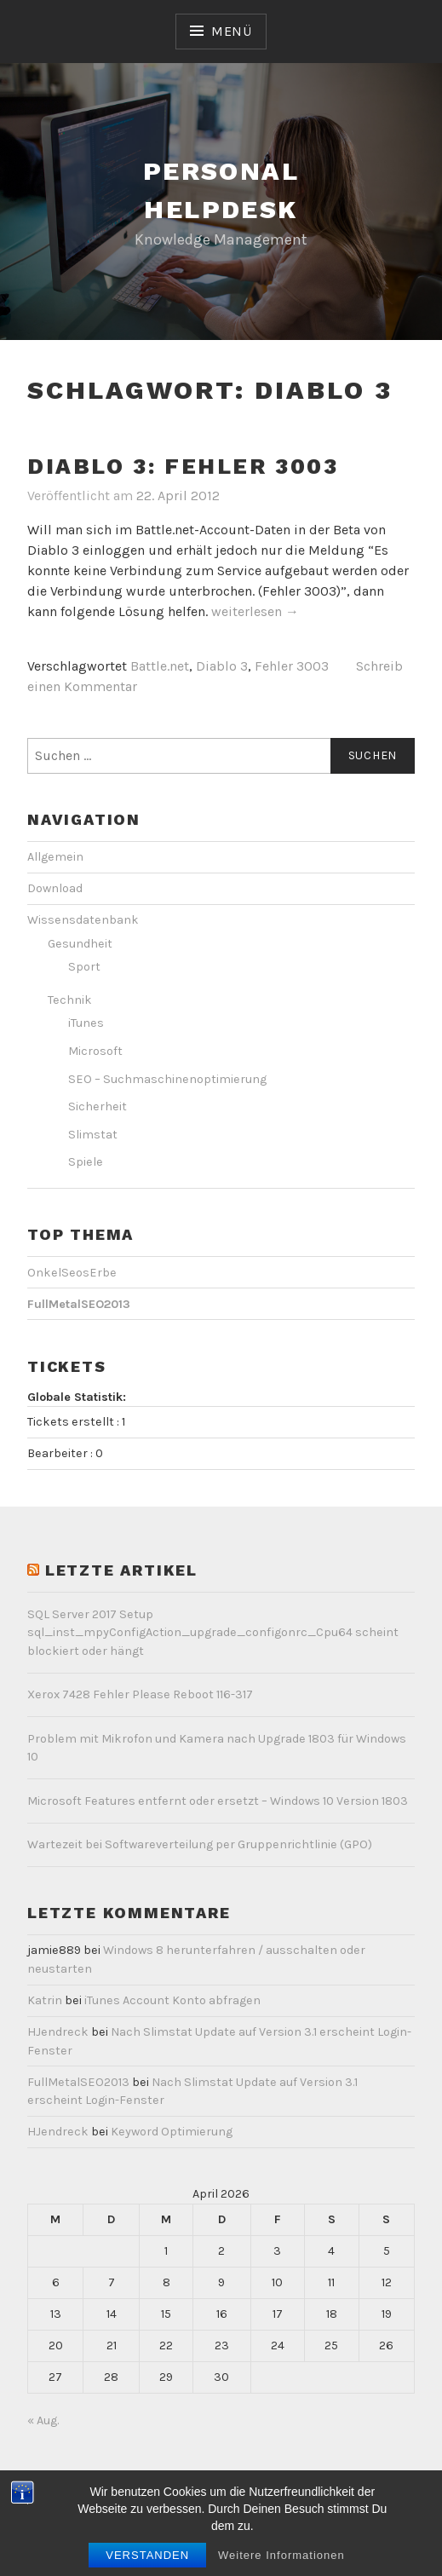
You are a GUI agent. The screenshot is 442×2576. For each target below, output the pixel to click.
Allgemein (55, 857)
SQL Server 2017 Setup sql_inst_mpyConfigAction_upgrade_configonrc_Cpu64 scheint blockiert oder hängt (213, 1632)
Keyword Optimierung (171, 2131)
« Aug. (43, 2420)
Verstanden (147, 2565)
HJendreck (58, 2032)
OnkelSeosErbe (72, 1272)
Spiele (85, 1162)
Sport (84, 967)
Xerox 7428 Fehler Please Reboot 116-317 (140, 1694)
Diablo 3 (222, 666)
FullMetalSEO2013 (78, 2082)
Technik (70, 1000)
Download (55, 888)
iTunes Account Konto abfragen (172, 2000)
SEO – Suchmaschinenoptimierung (167, 1079)
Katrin (44, 2000)
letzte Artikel (121, 1570)
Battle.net (159, 666)
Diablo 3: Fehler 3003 (183, 466)
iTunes (86, 1023)
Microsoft (95, 1051)
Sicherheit (97, 1106)
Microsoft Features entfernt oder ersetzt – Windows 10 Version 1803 (217, 1801)
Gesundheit (80, 943)
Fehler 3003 (292, 666)
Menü (231, 31)
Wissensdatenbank (83, 920)
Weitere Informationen (281, 2565)
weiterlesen (255, 612)
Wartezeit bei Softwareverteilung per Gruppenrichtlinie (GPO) (199, 1844)
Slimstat (93, 1134)
